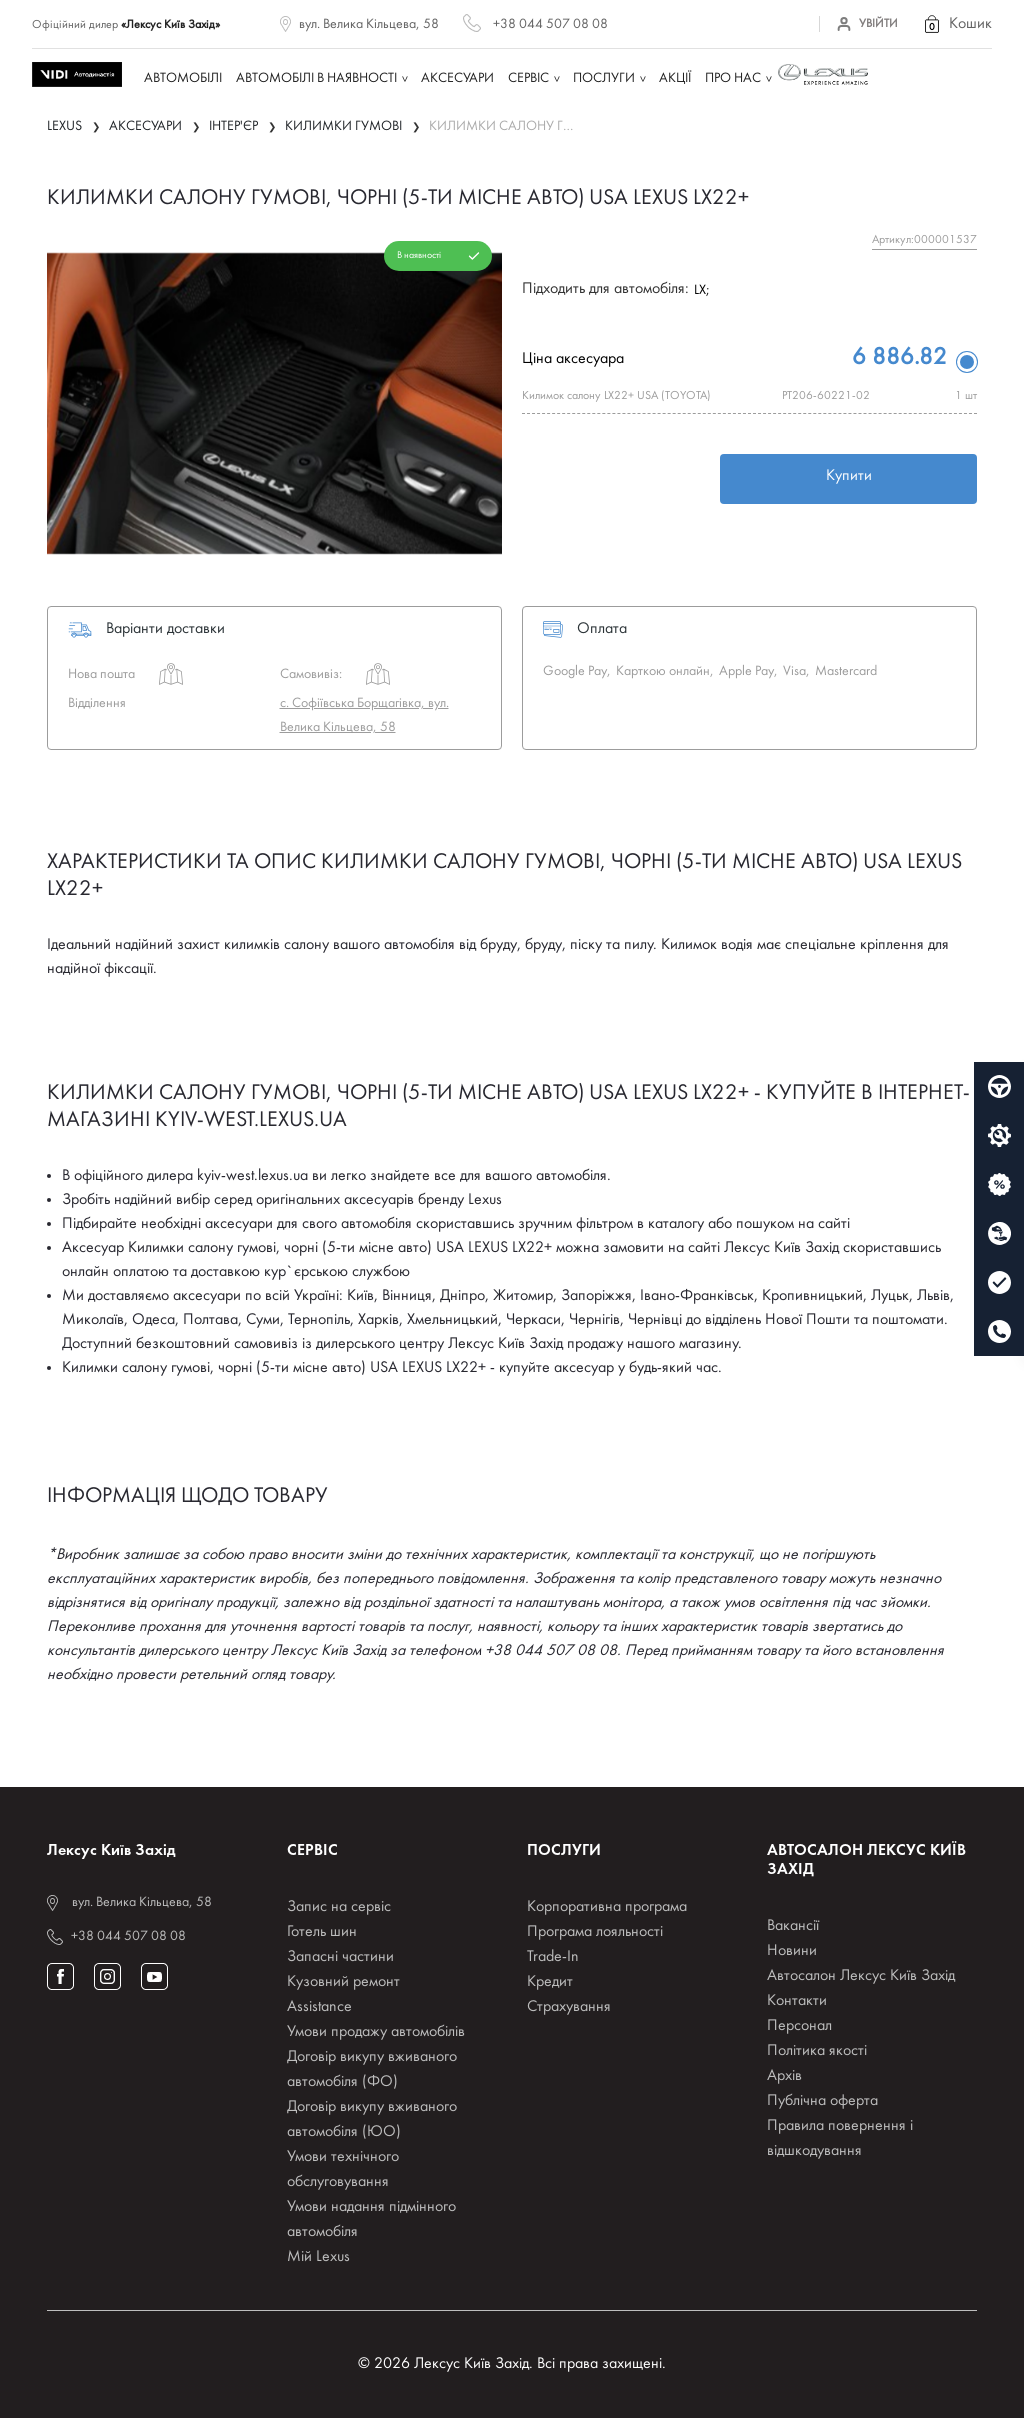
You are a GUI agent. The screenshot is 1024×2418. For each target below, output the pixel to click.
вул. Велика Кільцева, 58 (369, 24)
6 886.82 (899, 358)
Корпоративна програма (607, 1907)
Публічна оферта (822, 2101)
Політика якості (817, 2051)
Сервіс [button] (528, 78)
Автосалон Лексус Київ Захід (861, 1976)
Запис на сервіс (339, 1907)
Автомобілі (183, 78)
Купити (849, 476)
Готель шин (322, 1932)
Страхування (569, 2007)
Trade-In (553, 1957)
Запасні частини (340, 1957)
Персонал (799, 2026)
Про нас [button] (733, 78)
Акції (675, 78)
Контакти (797, 2001)
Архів (784, 2076)
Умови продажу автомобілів (376, 2032)
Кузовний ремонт (343, 1982)
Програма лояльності (595, 1932)
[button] (957, 24)
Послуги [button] (604, 78)
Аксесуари (457, 78)
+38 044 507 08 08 (550, 24)
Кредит (550, 1982)
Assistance (319, 2007)
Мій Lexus (318, 2257)
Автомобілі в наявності (316, 78)
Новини (792, 1951)
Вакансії (793, 1926)
